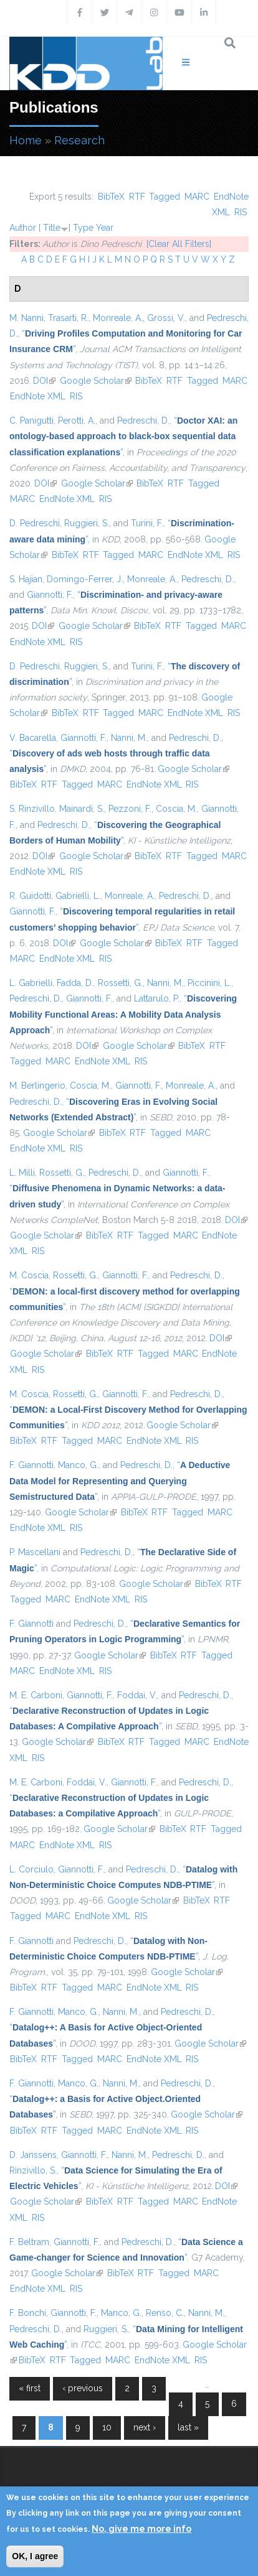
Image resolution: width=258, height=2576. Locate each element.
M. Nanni (26, 318)
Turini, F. (147, 523)
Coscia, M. (176, 809)
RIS (240, 212)
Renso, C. (165, 2313)
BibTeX (111, 197)
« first (30, 2388)
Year (104, 228)
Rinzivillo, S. (33, 2170)
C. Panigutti (31, 420)
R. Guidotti (30, 896)
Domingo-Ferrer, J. (85, 579)
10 (107, 2427)
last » (188, 2427)
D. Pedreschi (34, 523)
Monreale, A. (118, 318)
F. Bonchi (27, 2313)
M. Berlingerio (37, 1085)
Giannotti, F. (50, 595)
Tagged (164, 197)
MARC (196, 197)
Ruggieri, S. (86, 523)
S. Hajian (25, 579)
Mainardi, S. (81, 809)
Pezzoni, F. (129, 809)
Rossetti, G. (120, 983)
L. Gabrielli (30, 983)
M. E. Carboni (35, 1695)
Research (79, 140)
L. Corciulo (31, 1869)
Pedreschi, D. (143, 420)
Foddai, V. (137, 1695)
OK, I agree (35, 2556)
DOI (44, 381)
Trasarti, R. (68, 318)
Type (83, 228)
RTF (137, 197)
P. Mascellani (34, 1552)
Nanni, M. (129, 738)
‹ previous (82, 2388)
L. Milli (22, 1173)
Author (22, 228)
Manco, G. (78, 1465)
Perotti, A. (76, 420)
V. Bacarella (32, 738)
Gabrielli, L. (77, 896)
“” (123, 436)
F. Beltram (29, 2242)
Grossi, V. (166, 318)
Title (51, 228)
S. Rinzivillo (32, 809)
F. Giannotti (31, 1465)
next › (144, 2427)
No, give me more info (141, 2529)
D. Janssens (33, 2155)
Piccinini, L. (209, 983)
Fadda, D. (75, 983)
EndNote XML (37, 396)
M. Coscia (29, 1275)
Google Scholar (95, 381)
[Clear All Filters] (178, 244)
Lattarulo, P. (156, 998)
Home (25, 140)
